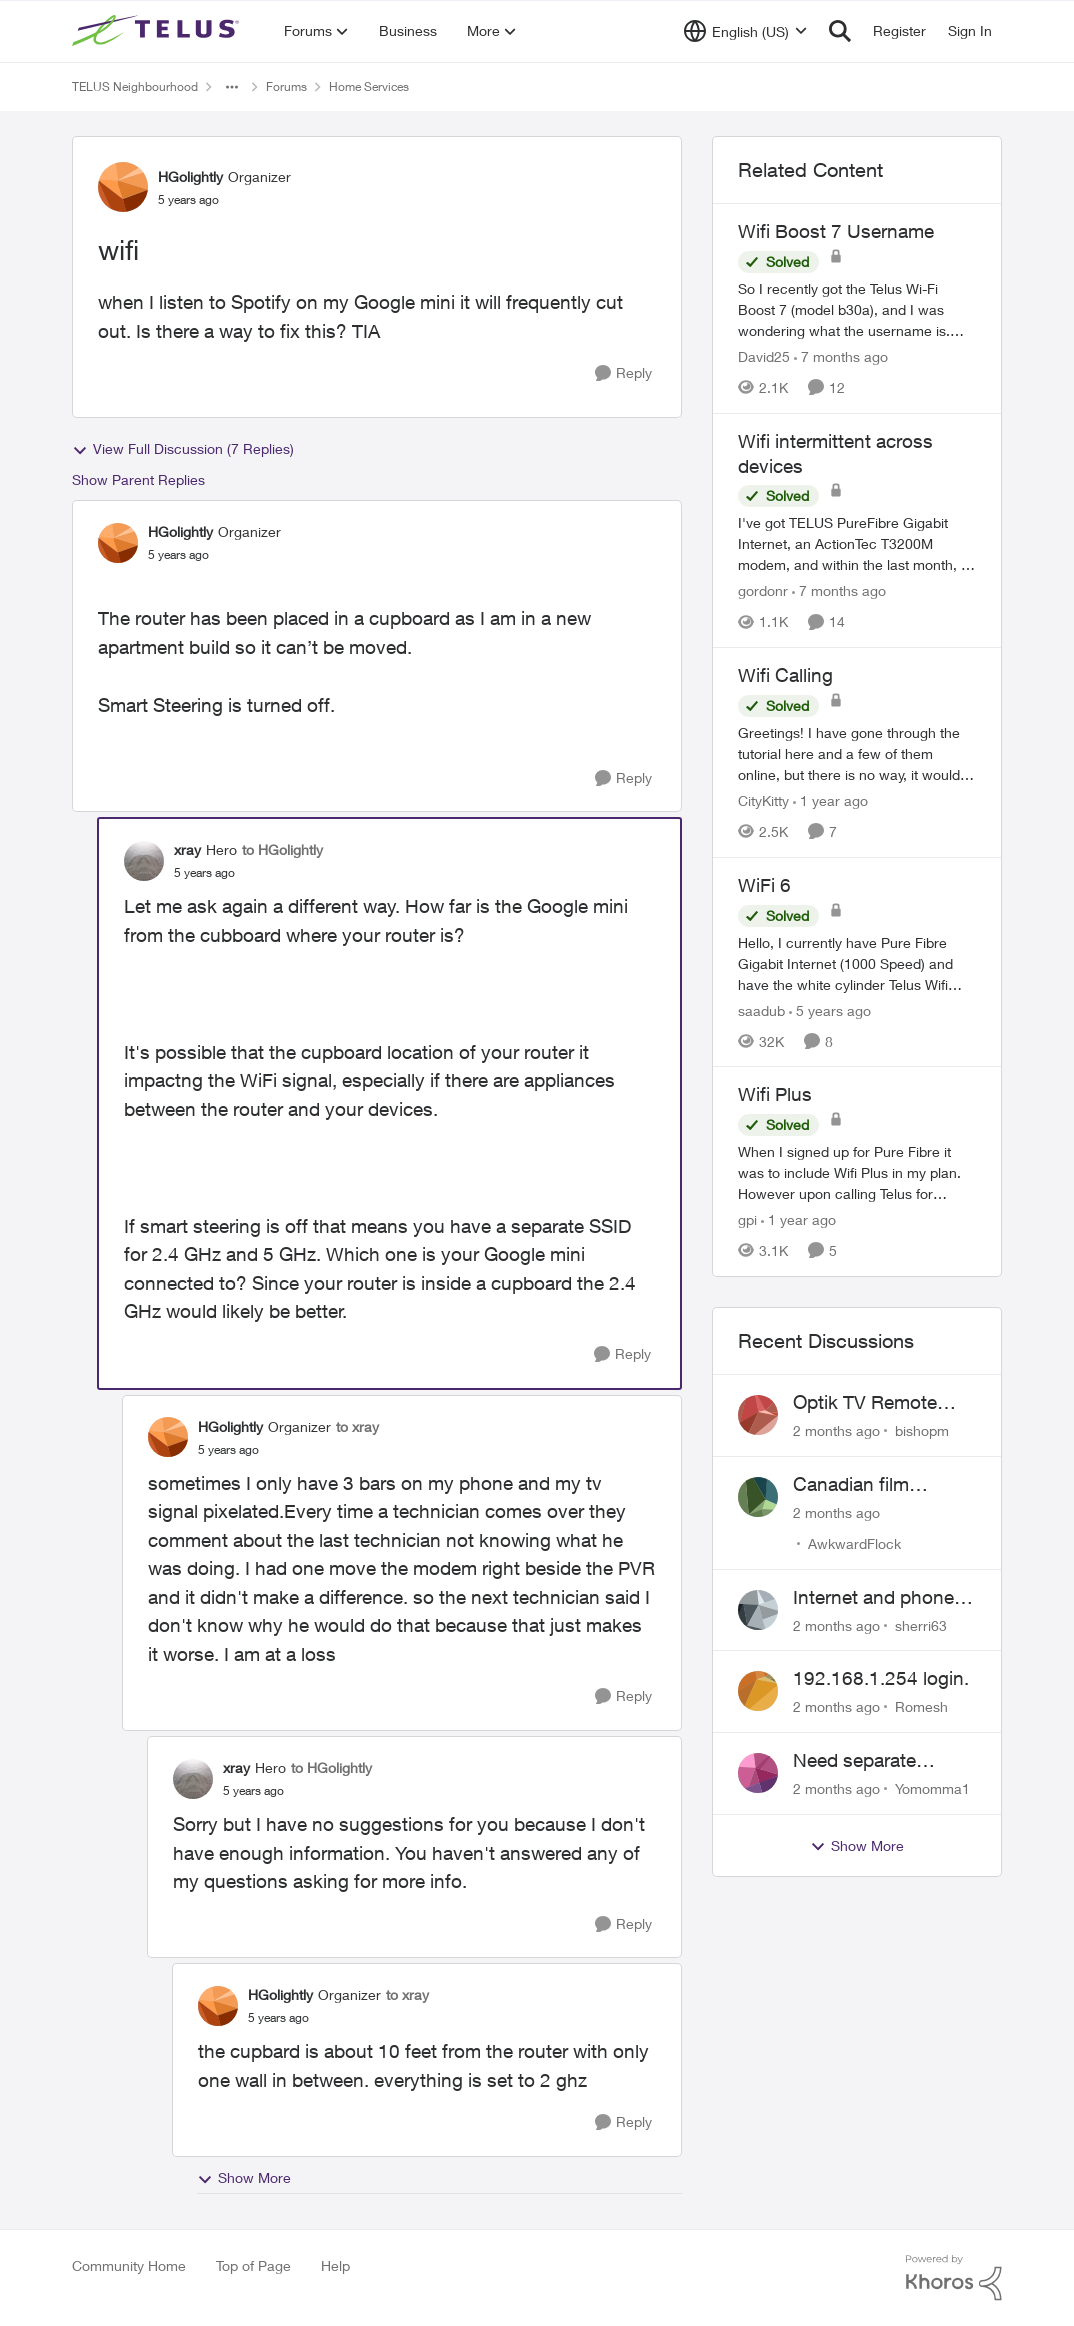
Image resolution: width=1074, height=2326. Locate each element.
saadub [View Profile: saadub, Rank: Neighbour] (761, 1009)
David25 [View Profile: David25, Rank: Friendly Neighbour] (764, 356)
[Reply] (623, 373)
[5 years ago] (830, 1009)
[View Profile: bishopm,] (758, 1415)
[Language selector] (745, 31)
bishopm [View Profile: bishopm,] (922, 1430)
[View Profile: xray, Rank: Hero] (144, 861)
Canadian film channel (851, 1485)
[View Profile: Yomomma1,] (758, 1773)
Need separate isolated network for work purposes (876, 1761)
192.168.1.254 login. (881, 1678)
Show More (244, 2178)
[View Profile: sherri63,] (758, 1610)
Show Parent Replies (138, 479)
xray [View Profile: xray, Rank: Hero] (187, 849)
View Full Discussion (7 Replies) (183, 449)
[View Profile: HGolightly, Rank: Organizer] (123, 187)
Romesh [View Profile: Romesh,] (921, 1706)
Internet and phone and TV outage (873, 1598)
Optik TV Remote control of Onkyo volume (865, 1403)
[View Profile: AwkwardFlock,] (758, 1497)
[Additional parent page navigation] (232, 87)
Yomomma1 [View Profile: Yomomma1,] (932, 1788)
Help (335, 2265)
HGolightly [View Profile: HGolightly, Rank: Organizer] (190, 176)
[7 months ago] (841, 356)
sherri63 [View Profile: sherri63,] (921, 1624)
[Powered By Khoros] (954, 2278)
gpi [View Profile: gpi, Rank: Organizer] (747, 1219)
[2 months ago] (836, 1430)
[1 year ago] (830, 800)
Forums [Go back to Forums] (286, 86)
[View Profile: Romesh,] (758, 1691)
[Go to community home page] (158, 31)
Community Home (129, 2265)
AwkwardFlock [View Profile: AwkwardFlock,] (854, 1543)
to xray (357, 1426)
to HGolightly (282, 849)
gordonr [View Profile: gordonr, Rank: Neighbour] (763, 590)
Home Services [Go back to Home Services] (369, 86)
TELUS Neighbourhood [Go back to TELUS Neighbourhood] (135, 86)
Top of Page (253, 2265)
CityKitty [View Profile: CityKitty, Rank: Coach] (763, 800)
